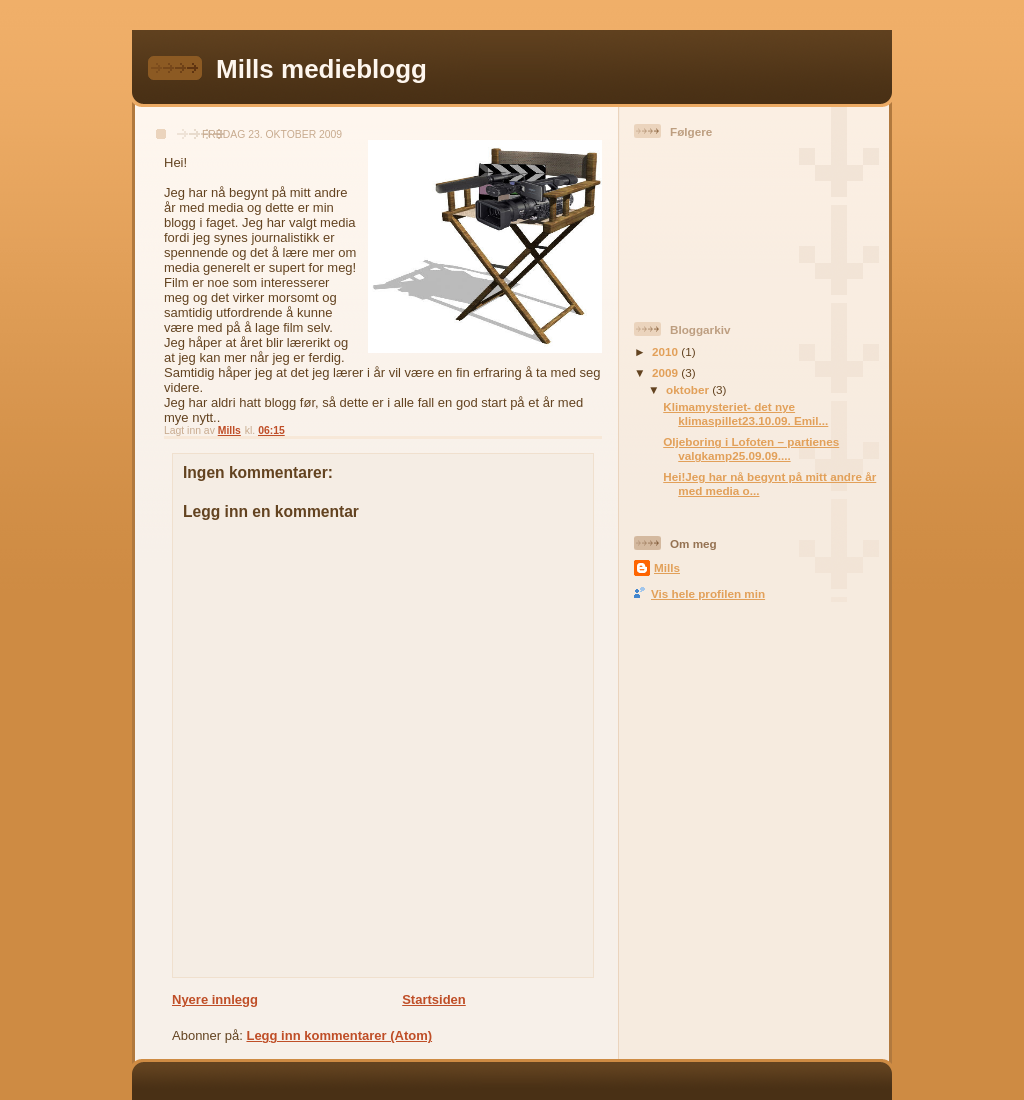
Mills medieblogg (321, 69)
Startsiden (434, 999)
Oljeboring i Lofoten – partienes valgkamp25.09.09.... (751, 448)
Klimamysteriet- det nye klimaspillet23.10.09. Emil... (745, 413)
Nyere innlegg (215, 999)
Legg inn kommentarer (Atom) (339, 1035)
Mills (667, 567)
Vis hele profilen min (708, 593)
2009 (666, 372)
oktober (689, 389)
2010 (666, 351)
